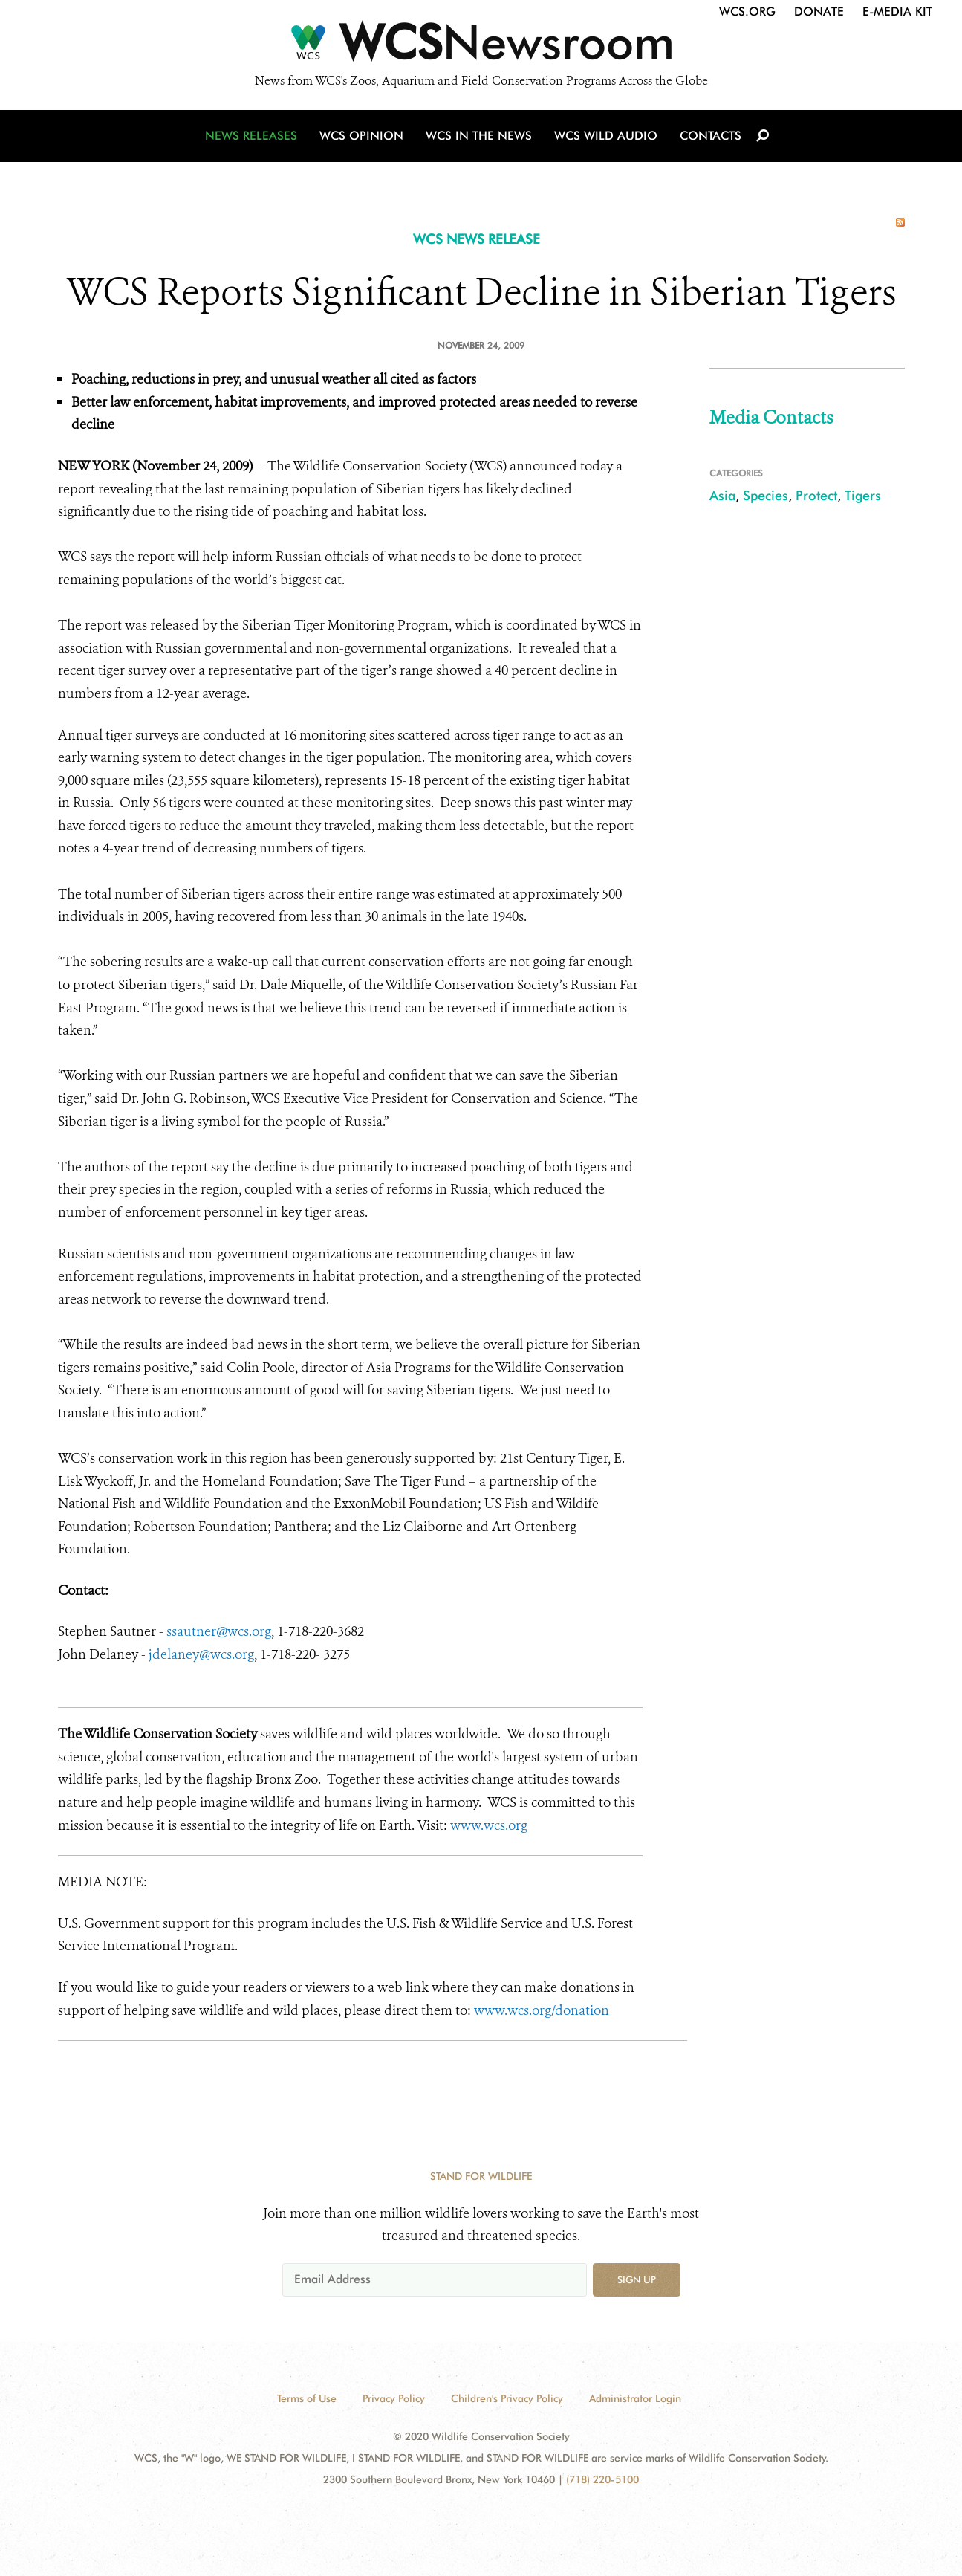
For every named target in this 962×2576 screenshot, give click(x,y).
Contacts (710, 136)
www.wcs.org (488, 1825)
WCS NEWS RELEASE (476, 239)
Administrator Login (635, 2398)
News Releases (251, 136)
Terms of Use (307, 2398)
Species (765, 495)
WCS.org (747, 11)
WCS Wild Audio (605, 136)
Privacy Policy (394, 2398)
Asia (722, 495)
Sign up (636, 2279)
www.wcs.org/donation (543, 2010)
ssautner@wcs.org (218, 1631)
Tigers (863, 495)
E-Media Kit (897, 11)
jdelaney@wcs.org (200, 1654)
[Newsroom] (481, 46)
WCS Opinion (361, 136)
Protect (816, 495)
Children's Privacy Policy (507, 2398)
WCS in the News (479, 136)
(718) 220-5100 (602, 2479)
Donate (819, 11)
